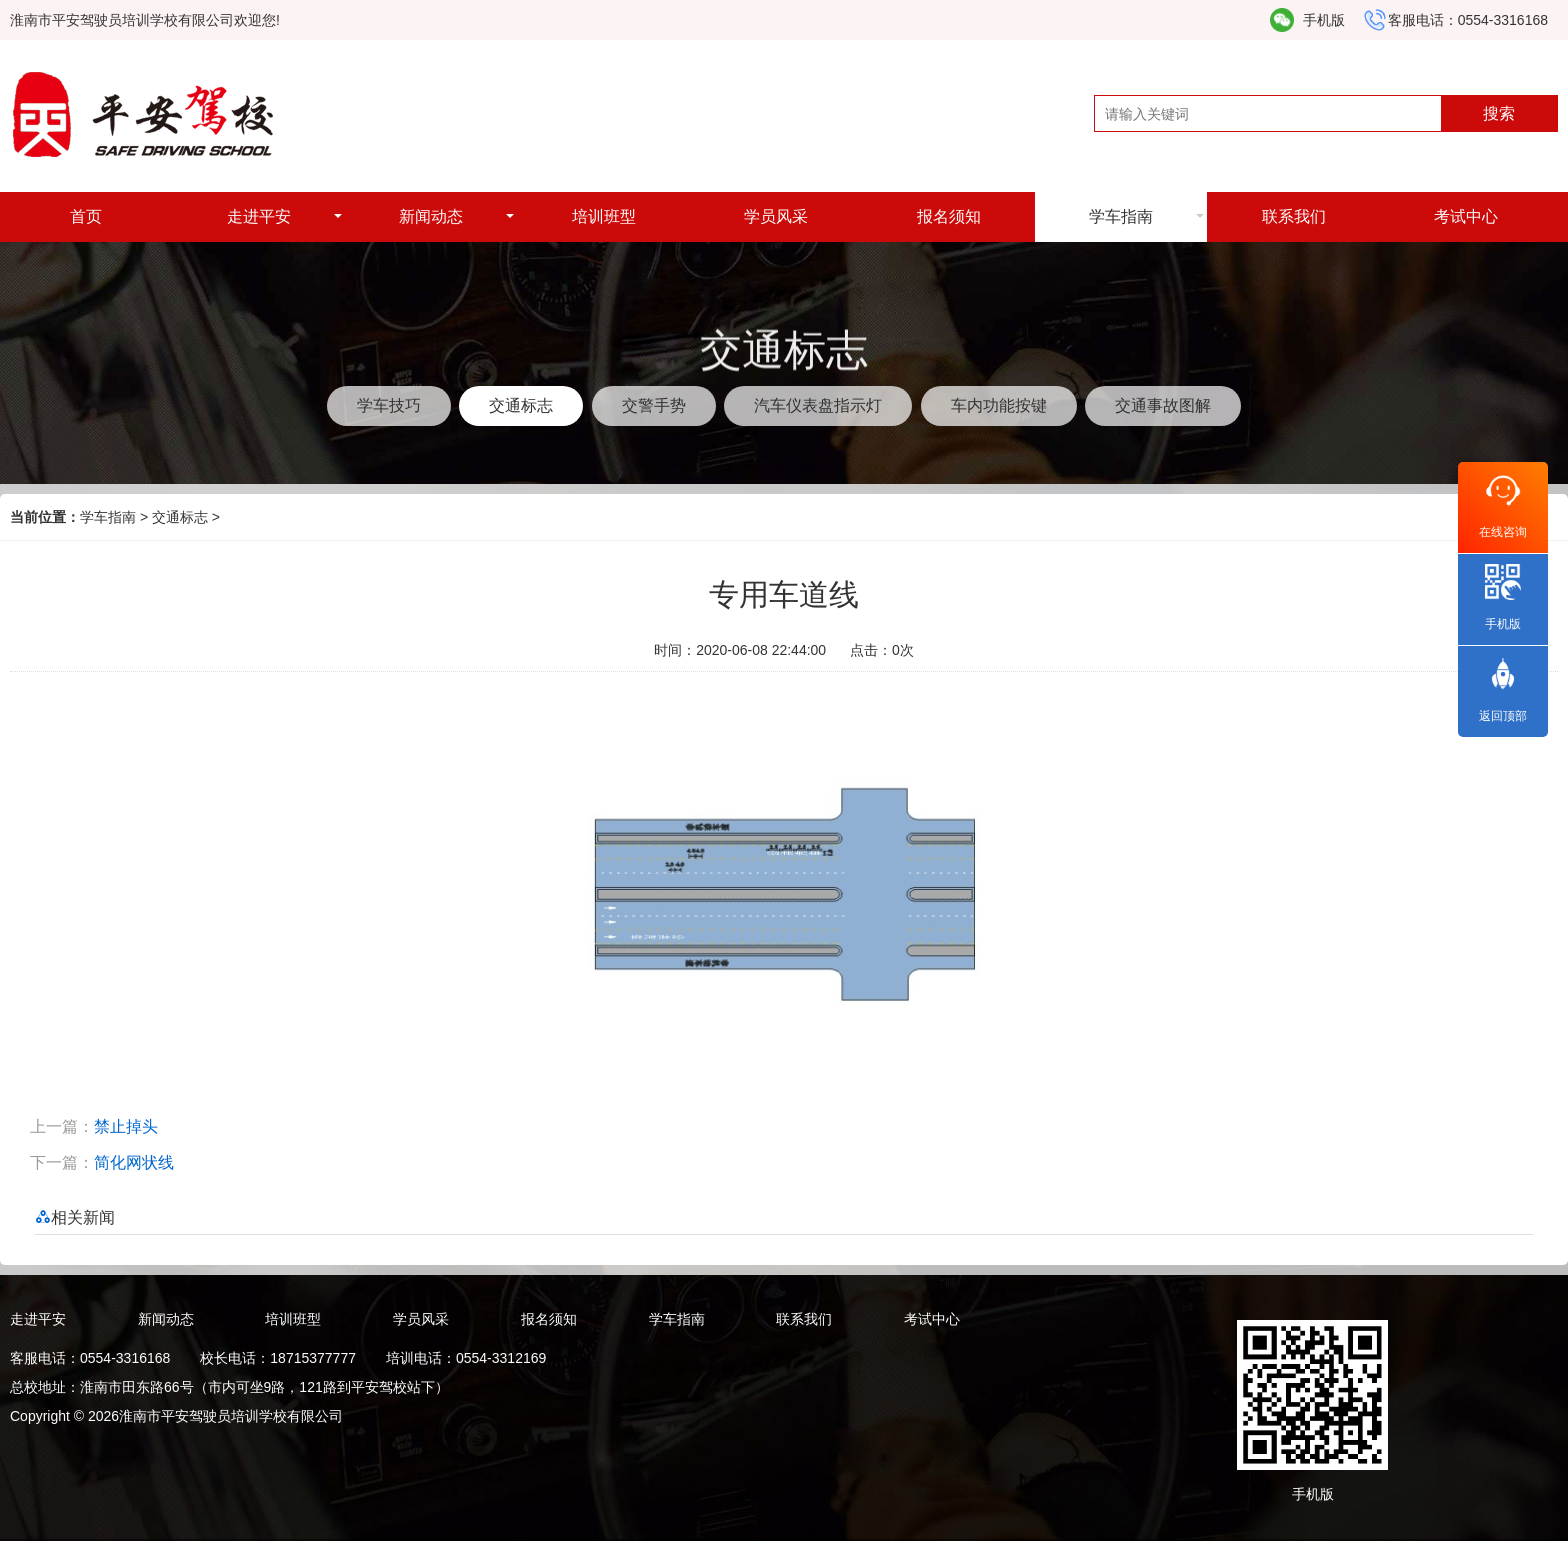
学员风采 (776, 216)
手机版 (1324, 20)
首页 (86, 216)
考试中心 (1466, 216)
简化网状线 (134, 1162)
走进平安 (259, 216)
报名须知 (949, 216)
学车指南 (1121, 216)
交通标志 (180, 517)
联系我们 (1294, 216)
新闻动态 (431, 216)
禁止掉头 (126, 1126)
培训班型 (604, 216)
